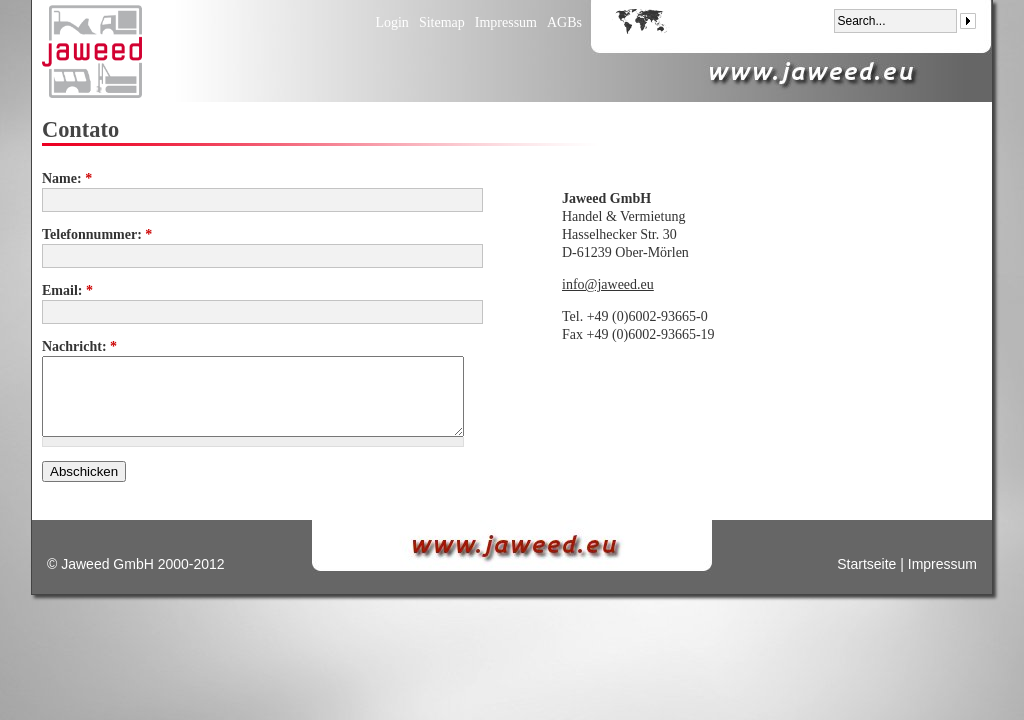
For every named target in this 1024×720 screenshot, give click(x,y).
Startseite (866, 564)
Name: (67, 178)
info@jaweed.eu (608, 284)
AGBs (564, 22)
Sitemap (442, 22)
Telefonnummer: (97, 234)
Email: (67, 290)
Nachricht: (79, 346)
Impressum (506, 22)
